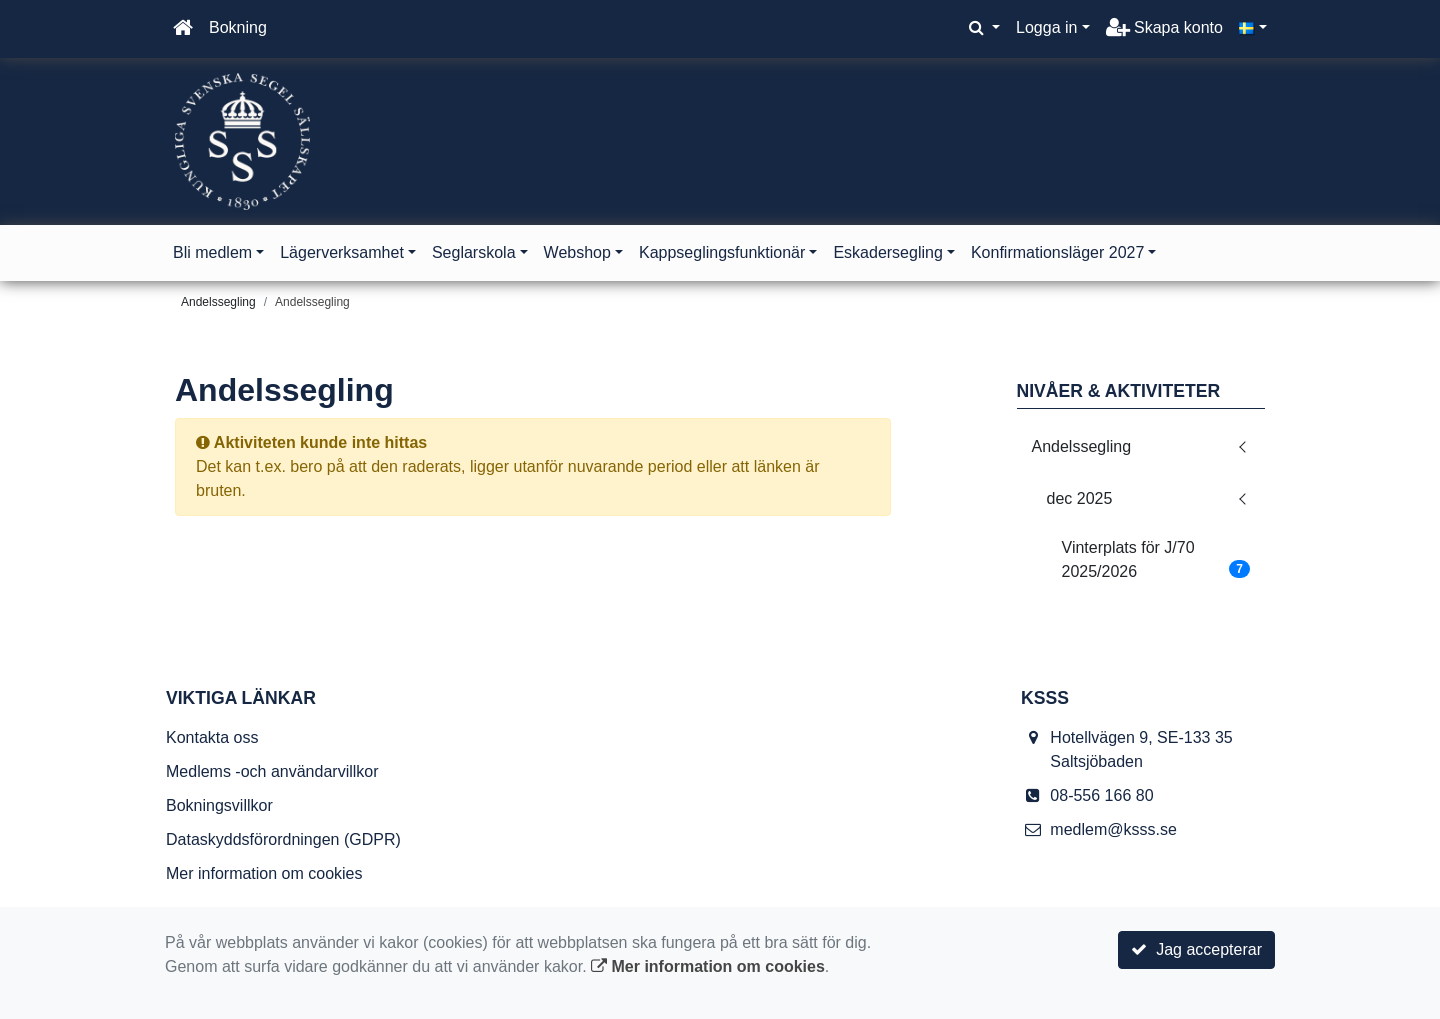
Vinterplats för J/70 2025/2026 (1156, 559)
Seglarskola (474, 252)
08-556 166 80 (1101, 795)
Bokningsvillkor (219, 805)
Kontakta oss (212, 737)
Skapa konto (1164, 27)
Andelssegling (312, 302)
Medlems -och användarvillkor (272, 771)
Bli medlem (212, 252)
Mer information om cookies (264, 873)
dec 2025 (1080, 498)
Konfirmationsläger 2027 (1057, 252)
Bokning (238, 27)
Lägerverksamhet (342, 252)
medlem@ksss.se (1113, 829)
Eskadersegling (887, 252)
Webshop (577, 252)
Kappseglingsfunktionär (722, 252)
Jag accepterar (1196, 949)
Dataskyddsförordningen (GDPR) (283, 839)
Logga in (1046, 27)
